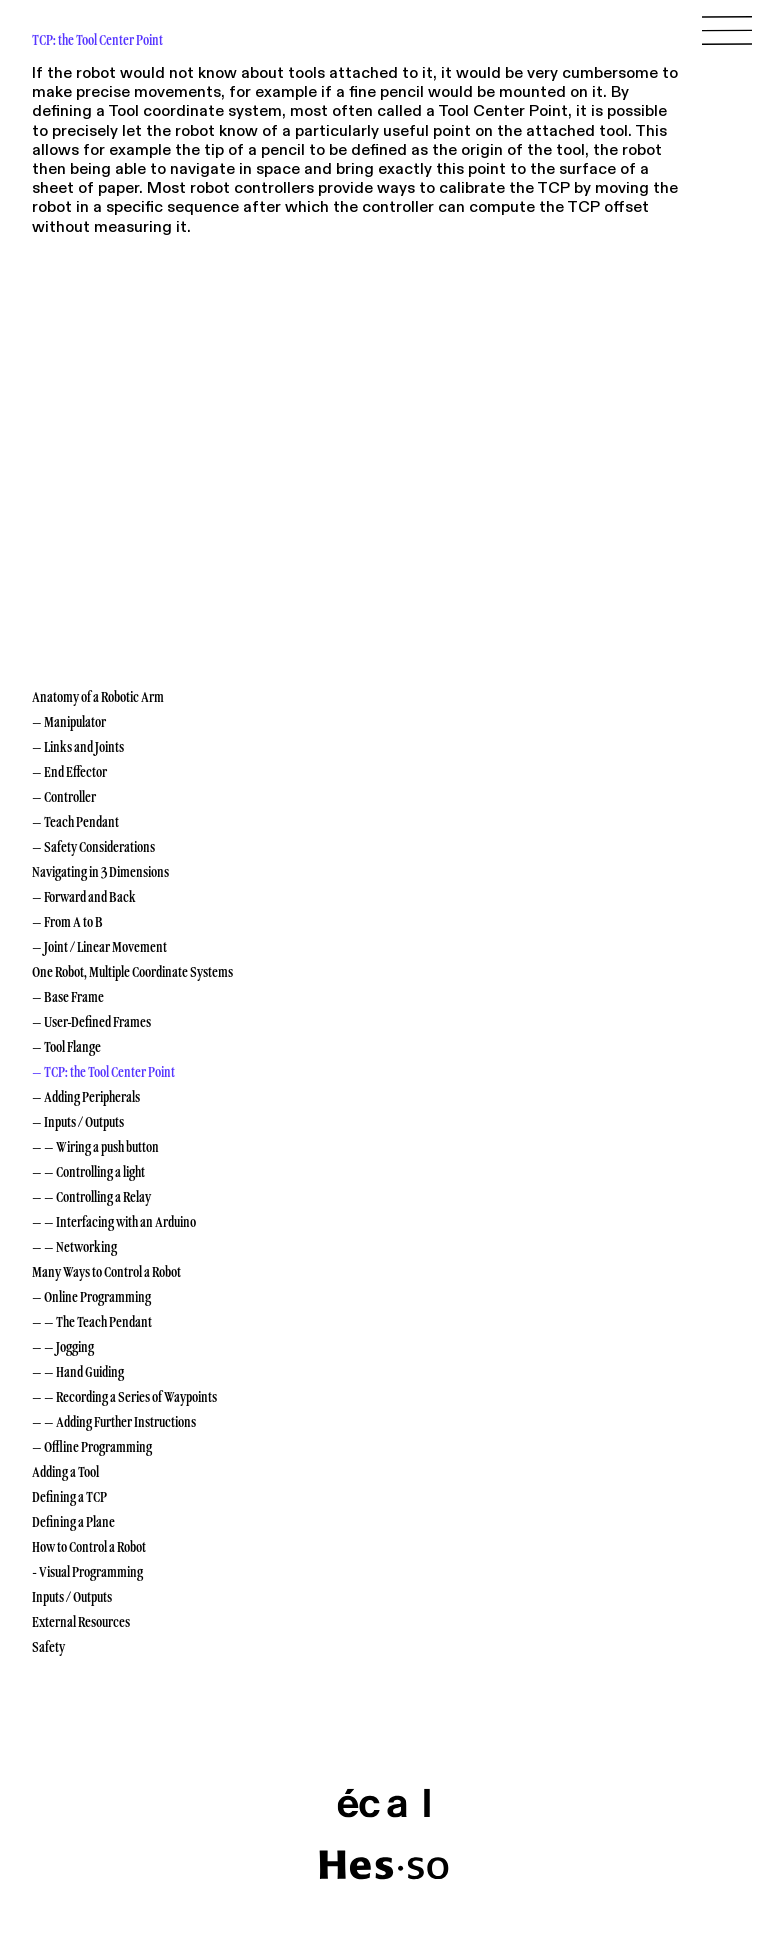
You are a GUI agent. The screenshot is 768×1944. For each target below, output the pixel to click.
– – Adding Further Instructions (114, 1422)
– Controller (64, 797)
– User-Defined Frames (91, 1022)
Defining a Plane (73, 1522)
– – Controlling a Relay (91, 1197)
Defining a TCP (69, 1497)
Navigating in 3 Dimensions (100, 872)
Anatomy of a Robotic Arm (98, 697)
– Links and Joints (78, 747)
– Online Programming (91, 1297)
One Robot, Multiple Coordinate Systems (132, 972)
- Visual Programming (87, 1572)
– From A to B (67, 922)
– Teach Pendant (75, 822)
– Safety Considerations (93, 847)
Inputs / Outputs (72, 1597)
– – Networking (74, 1247)
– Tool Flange (66, 1047)
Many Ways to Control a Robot (106, 1272)
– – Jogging (63, 1347)
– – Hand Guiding (78, 1372)
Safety (48, 1647)
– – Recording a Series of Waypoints (124, 1397)
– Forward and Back (84, 897)
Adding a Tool (65, 1472)
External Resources (81, 1622)
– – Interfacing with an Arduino (114, 1222)
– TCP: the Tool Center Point (103, 1072)
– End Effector (69, 772)
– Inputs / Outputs (78, 1122)
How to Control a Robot (89, 1547)
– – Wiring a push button (95, 1147)
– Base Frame (68, 997)
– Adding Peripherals (86, 1097)
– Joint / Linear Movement (99, 947)
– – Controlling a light (88, 1172)
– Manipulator (69, 722)
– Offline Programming (92, 1447)
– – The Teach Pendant (92, 1322)
